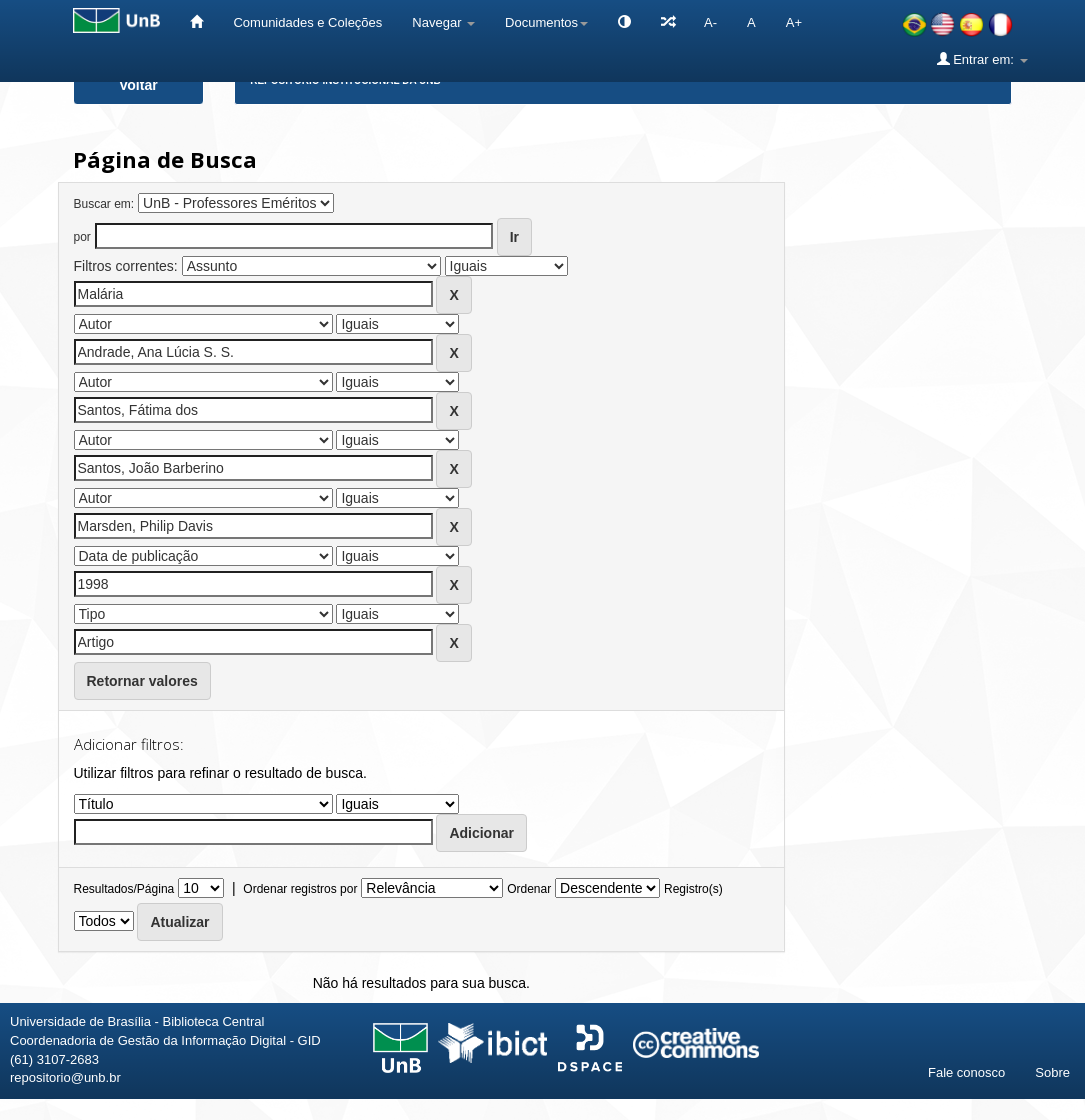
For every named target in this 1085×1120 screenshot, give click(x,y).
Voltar (138, 85)
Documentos (546, 22)
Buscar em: (104, 204)
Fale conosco (966, 1072)
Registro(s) (693, 889)
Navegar (443, 22)
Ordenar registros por (300, 889)
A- (710, 22)
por (82, 237)
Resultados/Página (124, 889)
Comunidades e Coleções (307, 22)
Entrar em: (982, 59)
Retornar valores (142, 681)
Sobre (1052, 1072)
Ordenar (529, 889)
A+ (794, 22)
